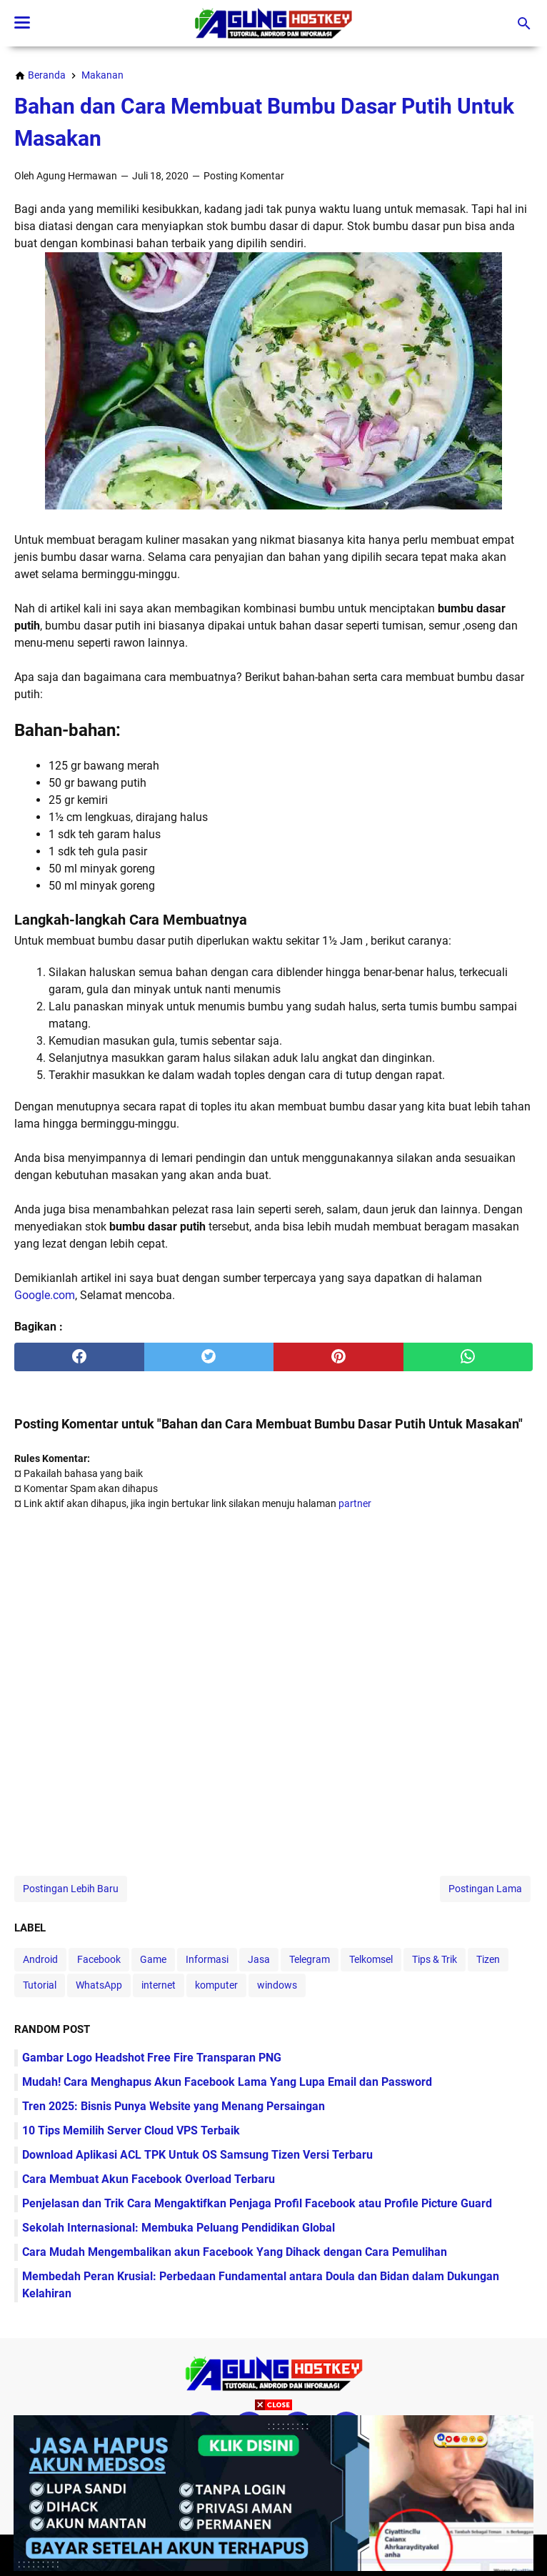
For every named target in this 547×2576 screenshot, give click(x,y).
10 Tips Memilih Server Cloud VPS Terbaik (131, 2130)
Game (153, 1959)
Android (40, 1959)
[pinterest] (338, 1357)
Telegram (309, 1959)
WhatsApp (99, 1985)
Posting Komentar (244, 175)
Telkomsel (371, 1959)
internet (158, 1985)
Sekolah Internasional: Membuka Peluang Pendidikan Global (178, 2227)
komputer (216, 1985)
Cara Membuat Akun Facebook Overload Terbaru (148, 2179)
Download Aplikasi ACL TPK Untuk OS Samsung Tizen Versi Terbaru (197, 2155)
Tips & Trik (434, 1959)
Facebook (99, 1959)
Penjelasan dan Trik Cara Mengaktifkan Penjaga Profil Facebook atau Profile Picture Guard (257, 2203)
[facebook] (79, 1357)
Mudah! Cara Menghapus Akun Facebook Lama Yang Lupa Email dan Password (227, 2082)
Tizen (488, 1959)
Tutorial (39, 1985)
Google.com (44, 1295)
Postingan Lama (485, 1888)
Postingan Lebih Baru (71, 1888)
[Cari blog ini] (524, 23)
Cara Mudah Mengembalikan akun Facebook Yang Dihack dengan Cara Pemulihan (234, 2252)
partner (354, 1503)
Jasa (259, 1959)
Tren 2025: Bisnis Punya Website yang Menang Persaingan (173, 2106)
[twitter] (209, 1357)
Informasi (207, 1959)
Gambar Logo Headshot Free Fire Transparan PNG (151, 2057)
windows (277, 1985)
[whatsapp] (468, 1357)
